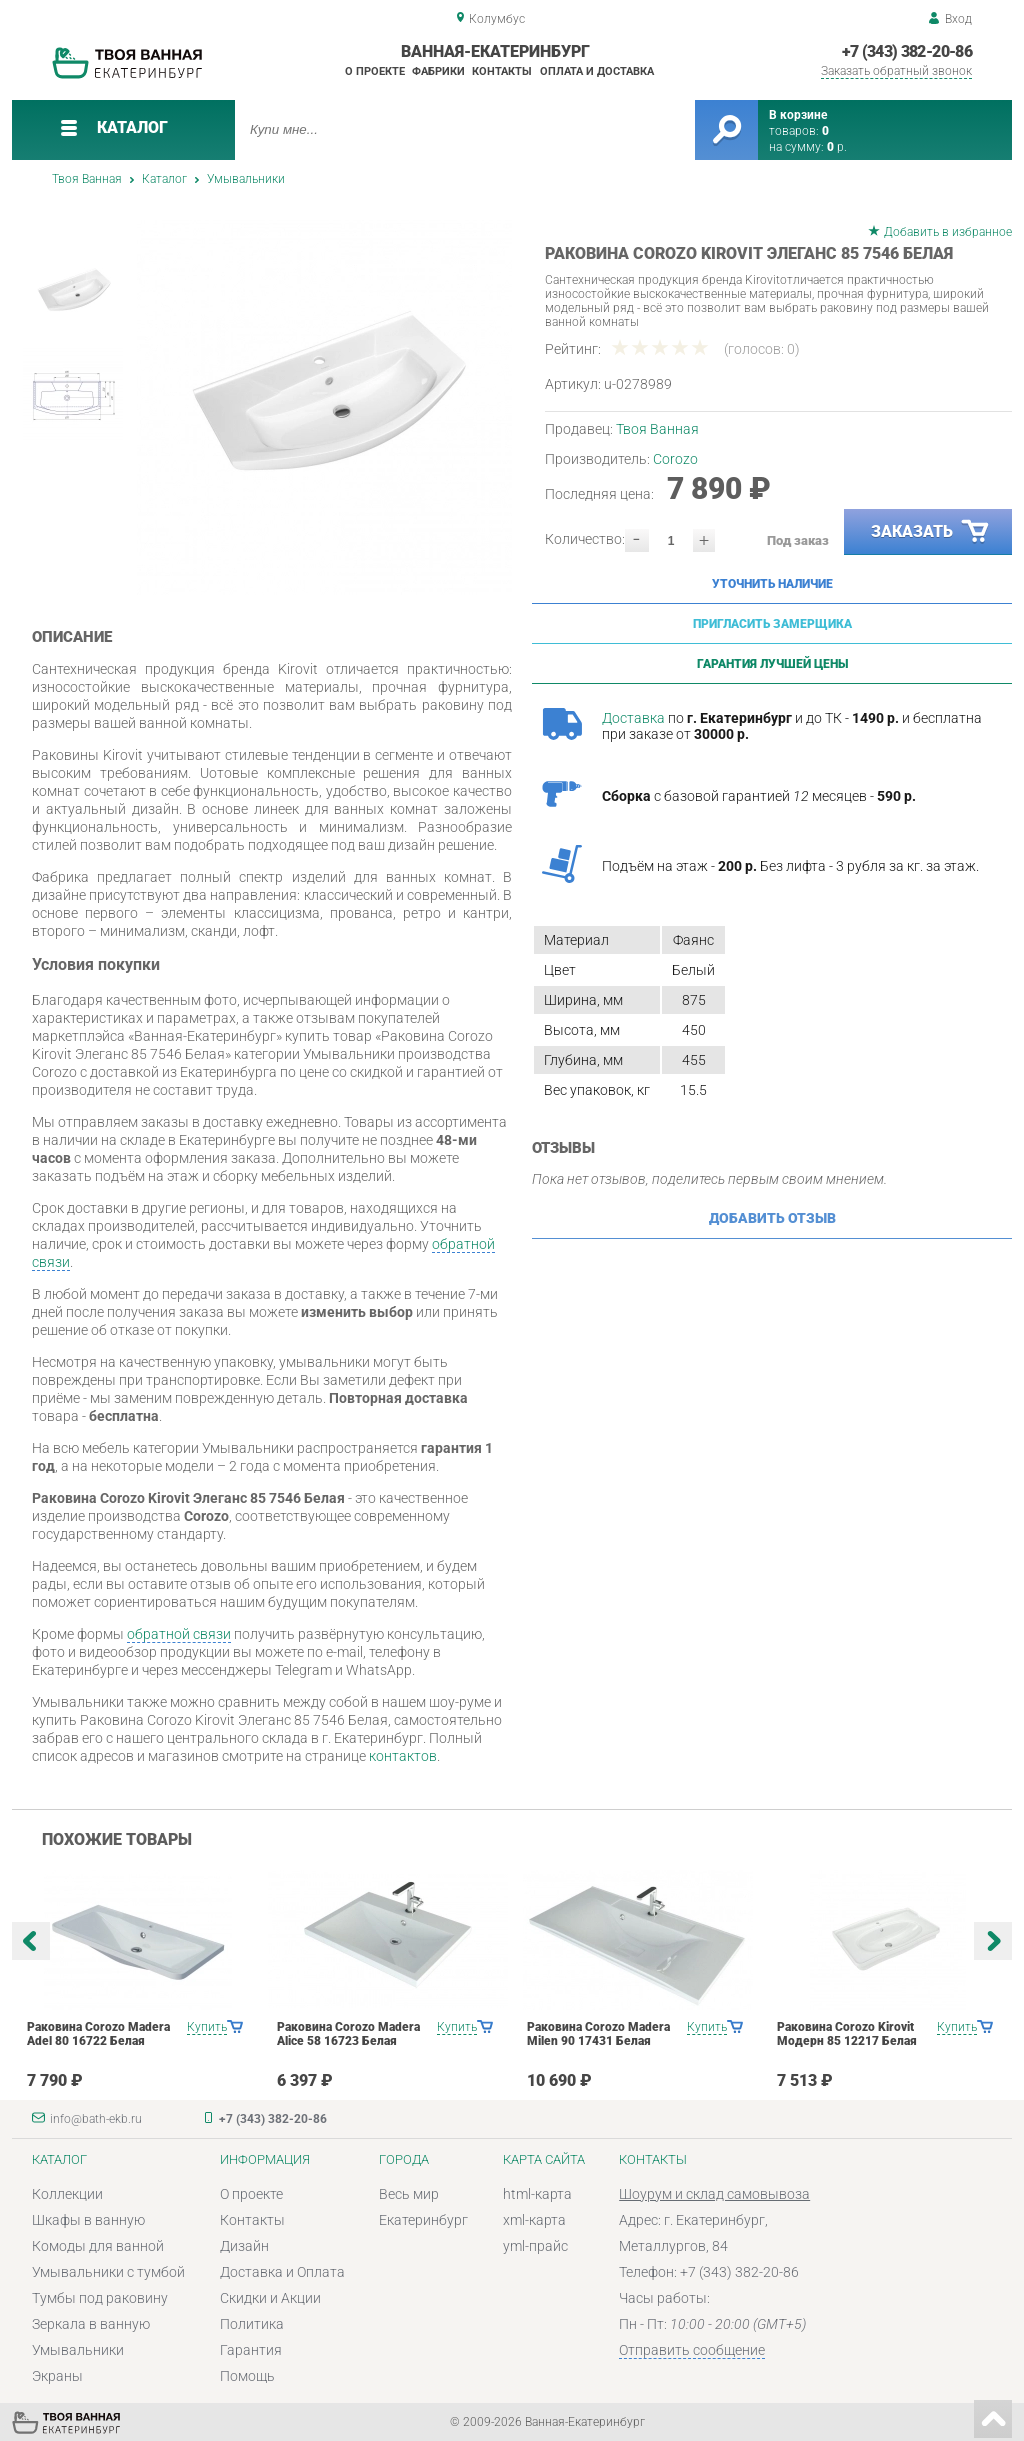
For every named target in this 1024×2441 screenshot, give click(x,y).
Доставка (633, 718)
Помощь (247, 2376)
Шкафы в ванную (88, 2220)
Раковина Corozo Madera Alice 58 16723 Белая (348, 2034)
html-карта (537, 2194)
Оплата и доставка (597, 71)
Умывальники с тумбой (108, 2272)
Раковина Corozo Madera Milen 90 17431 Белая (598, 2034)
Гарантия (251, 2350)
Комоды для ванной (98, 2246)
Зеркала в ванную (91, 2324)
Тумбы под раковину (100, 2298)
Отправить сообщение (692, 2350)
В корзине (798, 115)
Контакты (502, 71)
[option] (324, 407)
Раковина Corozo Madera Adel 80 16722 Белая (98, 2034)
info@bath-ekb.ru (96, 2119)
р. (837, 147)
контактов (403, 1756)
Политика (252, 2324)
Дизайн (244, 2246)
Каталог (164, 179)
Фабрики (438, 71)
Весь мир (409, 2194)
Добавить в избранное (948, 232)
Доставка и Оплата (282, 2272)
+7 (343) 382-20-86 (907, 51)
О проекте (375, 71)
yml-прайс (535, 2246)
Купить (207, 2027)
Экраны (57, 2376)
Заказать (931, 532)
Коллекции (67, 2194)
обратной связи (179, 1634)
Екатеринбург (423, 2220)
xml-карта (534, 2220)
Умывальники (246, 179)
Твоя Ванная (87, 179)
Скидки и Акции (270, 2298)
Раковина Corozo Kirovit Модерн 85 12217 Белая (847, 2034)
